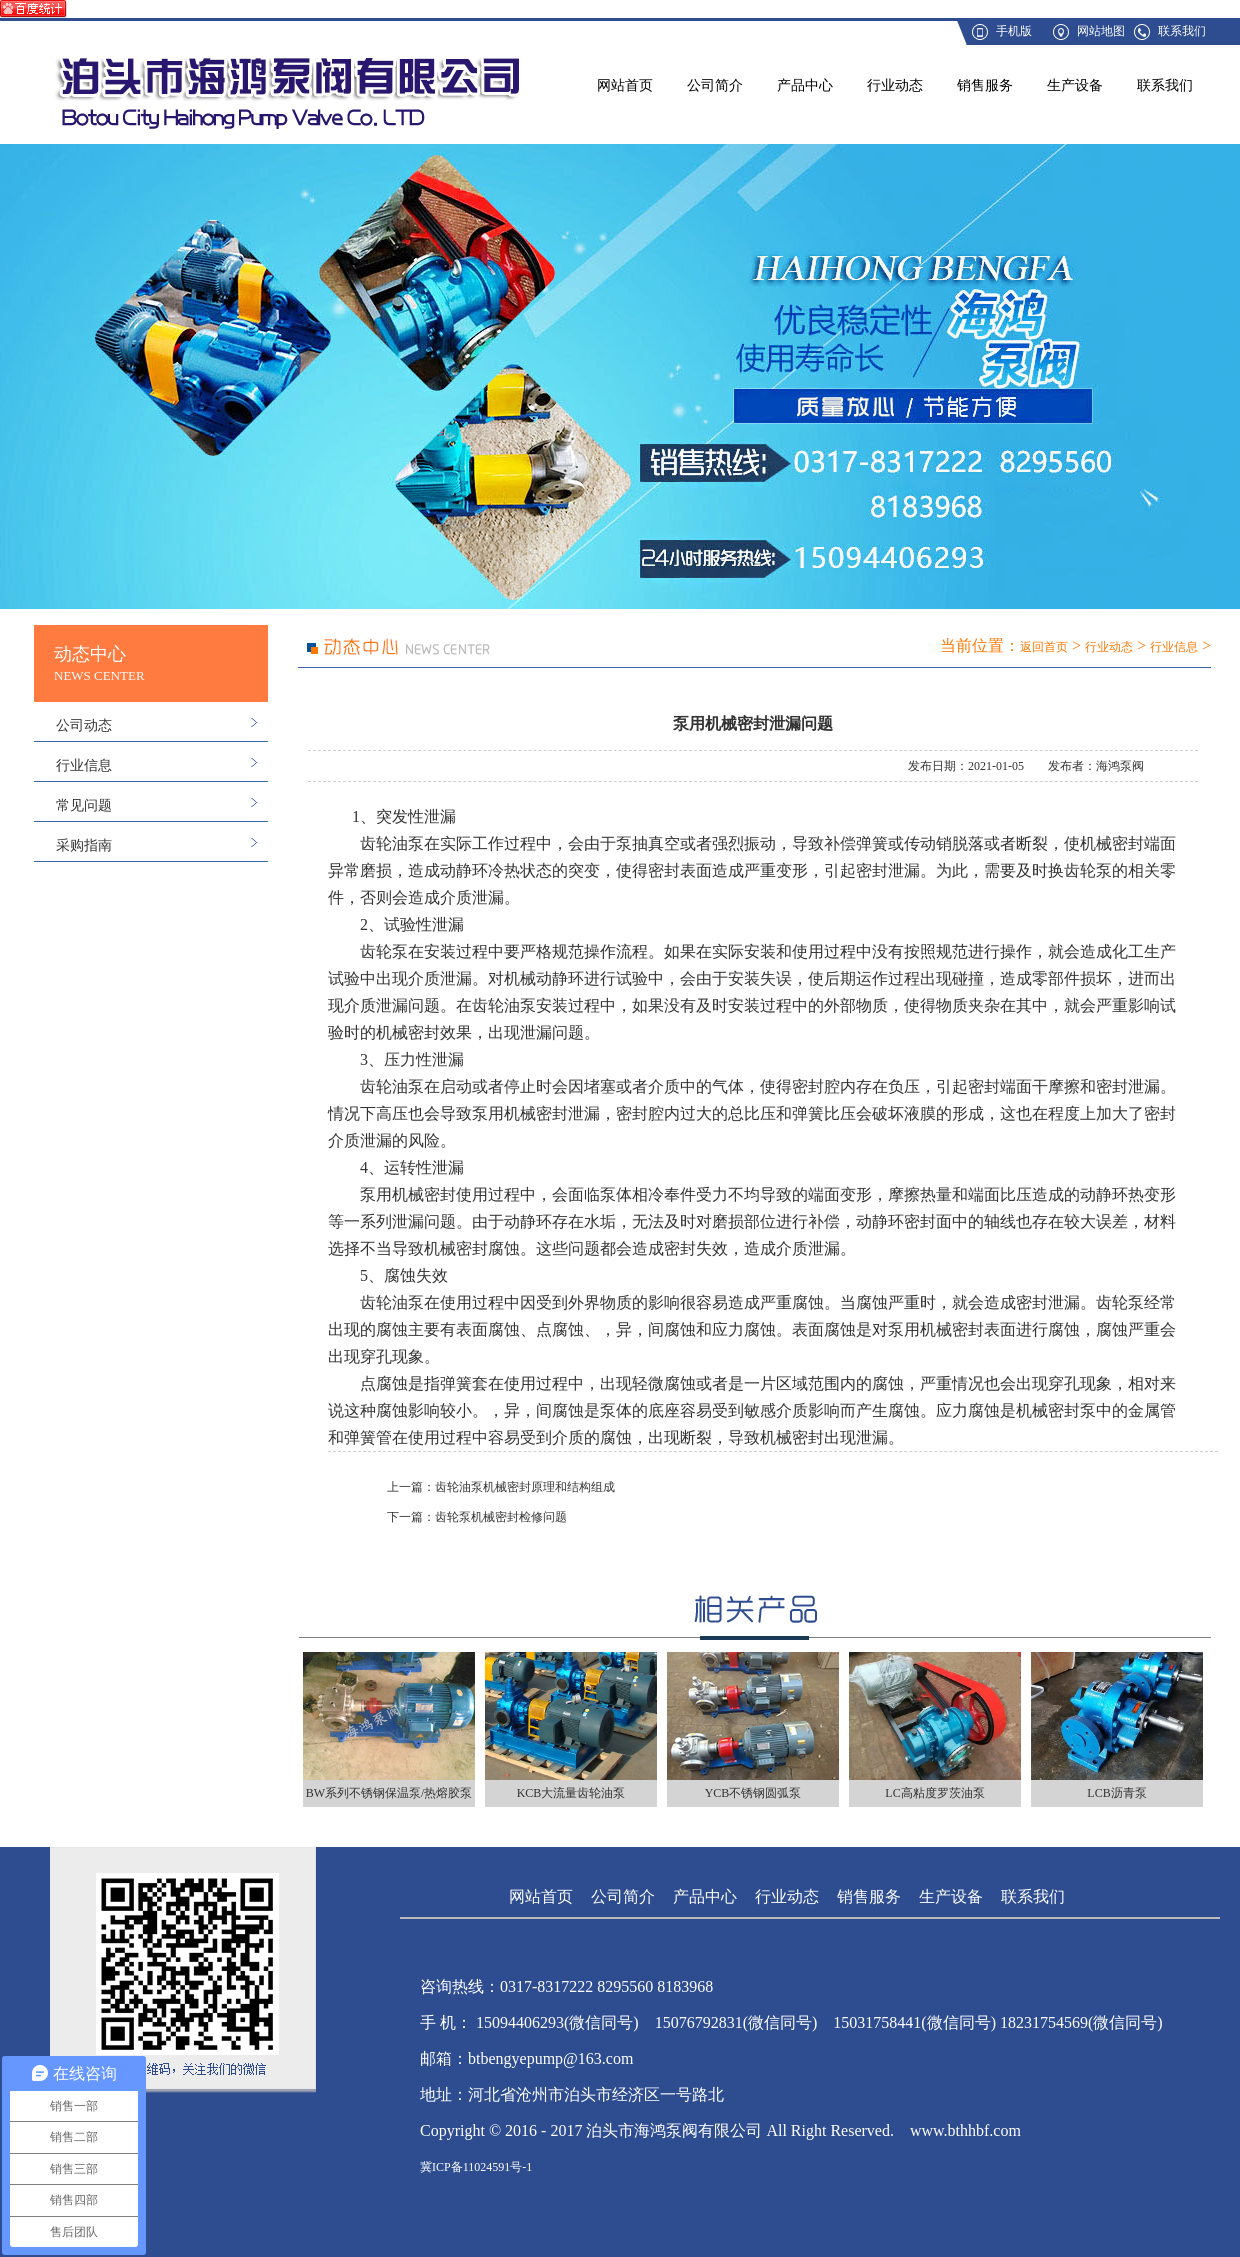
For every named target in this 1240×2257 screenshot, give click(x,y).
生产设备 (1075, 85)
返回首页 (1044, 647)
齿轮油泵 (504, 1005)
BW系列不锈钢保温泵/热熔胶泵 (389, 1793)
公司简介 (715, 85)
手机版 (1014, 31)
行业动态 (895, 85)
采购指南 (84, 845)
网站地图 (1101, 31)
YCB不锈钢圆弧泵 (753, 1793)
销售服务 (985, 85)
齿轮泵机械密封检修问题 (501, 1517)
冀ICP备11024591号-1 (476, 2167)
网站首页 (625, 85)
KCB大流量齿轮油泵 (571, 1793)
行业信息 (84, 765)
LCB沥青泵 (1116, 1793)
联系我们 (1182, 31)
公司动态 (84, 725)
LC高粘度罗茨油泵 (934, 1793)
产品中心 (805, 85)
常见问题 (84, 805)
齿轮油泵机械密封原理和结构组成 (525, 1487)
